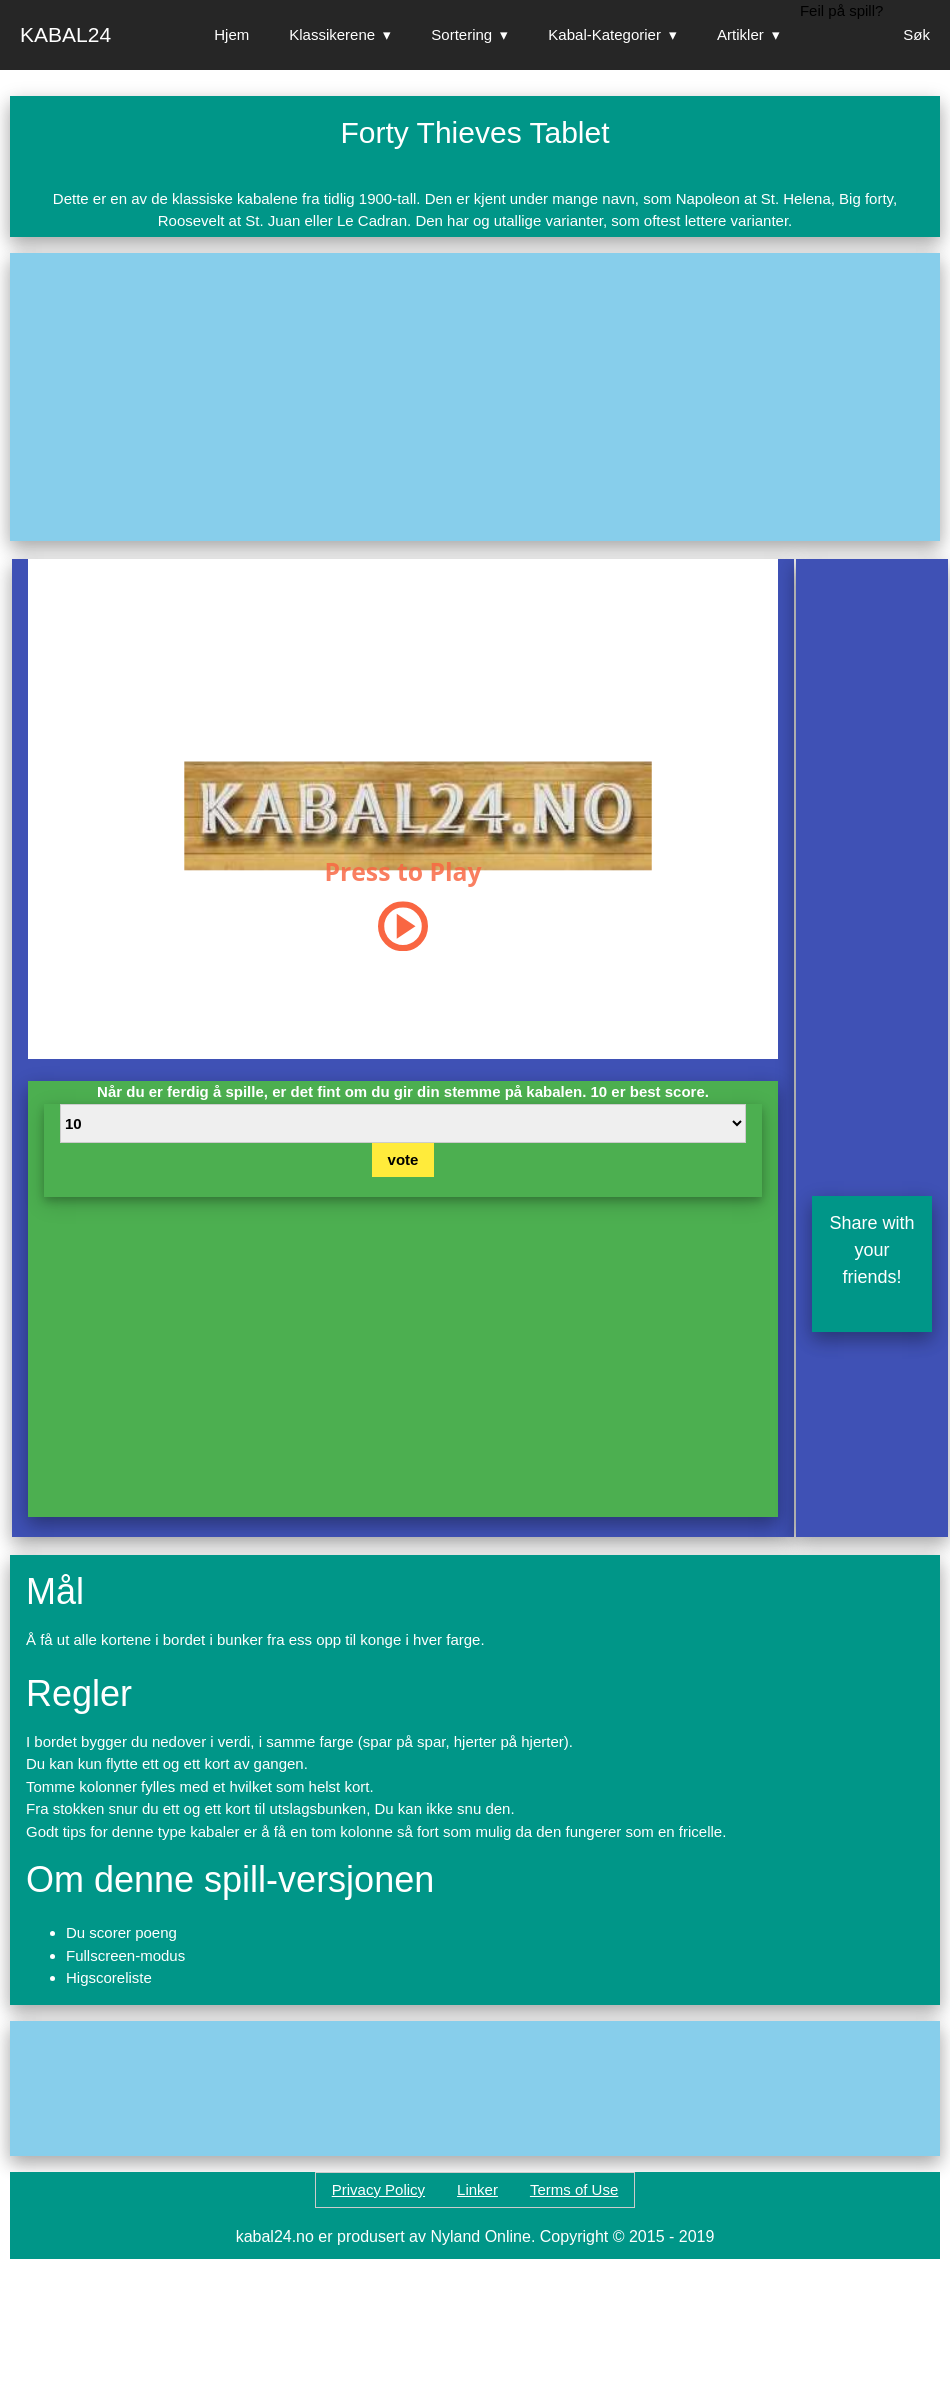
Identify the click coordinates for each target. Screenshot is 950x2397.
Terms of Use (574, 2189)
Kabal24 (65, 34)
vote (403, 1159)
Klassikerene (332, 34)
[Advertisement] (267, 397)
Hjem (231, 34)
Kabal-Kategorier (604, 34)
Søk (916, 34)
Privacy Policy (378, 2189)
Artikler (740, 34)
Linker (477, 2189)
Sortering (461, 34)
